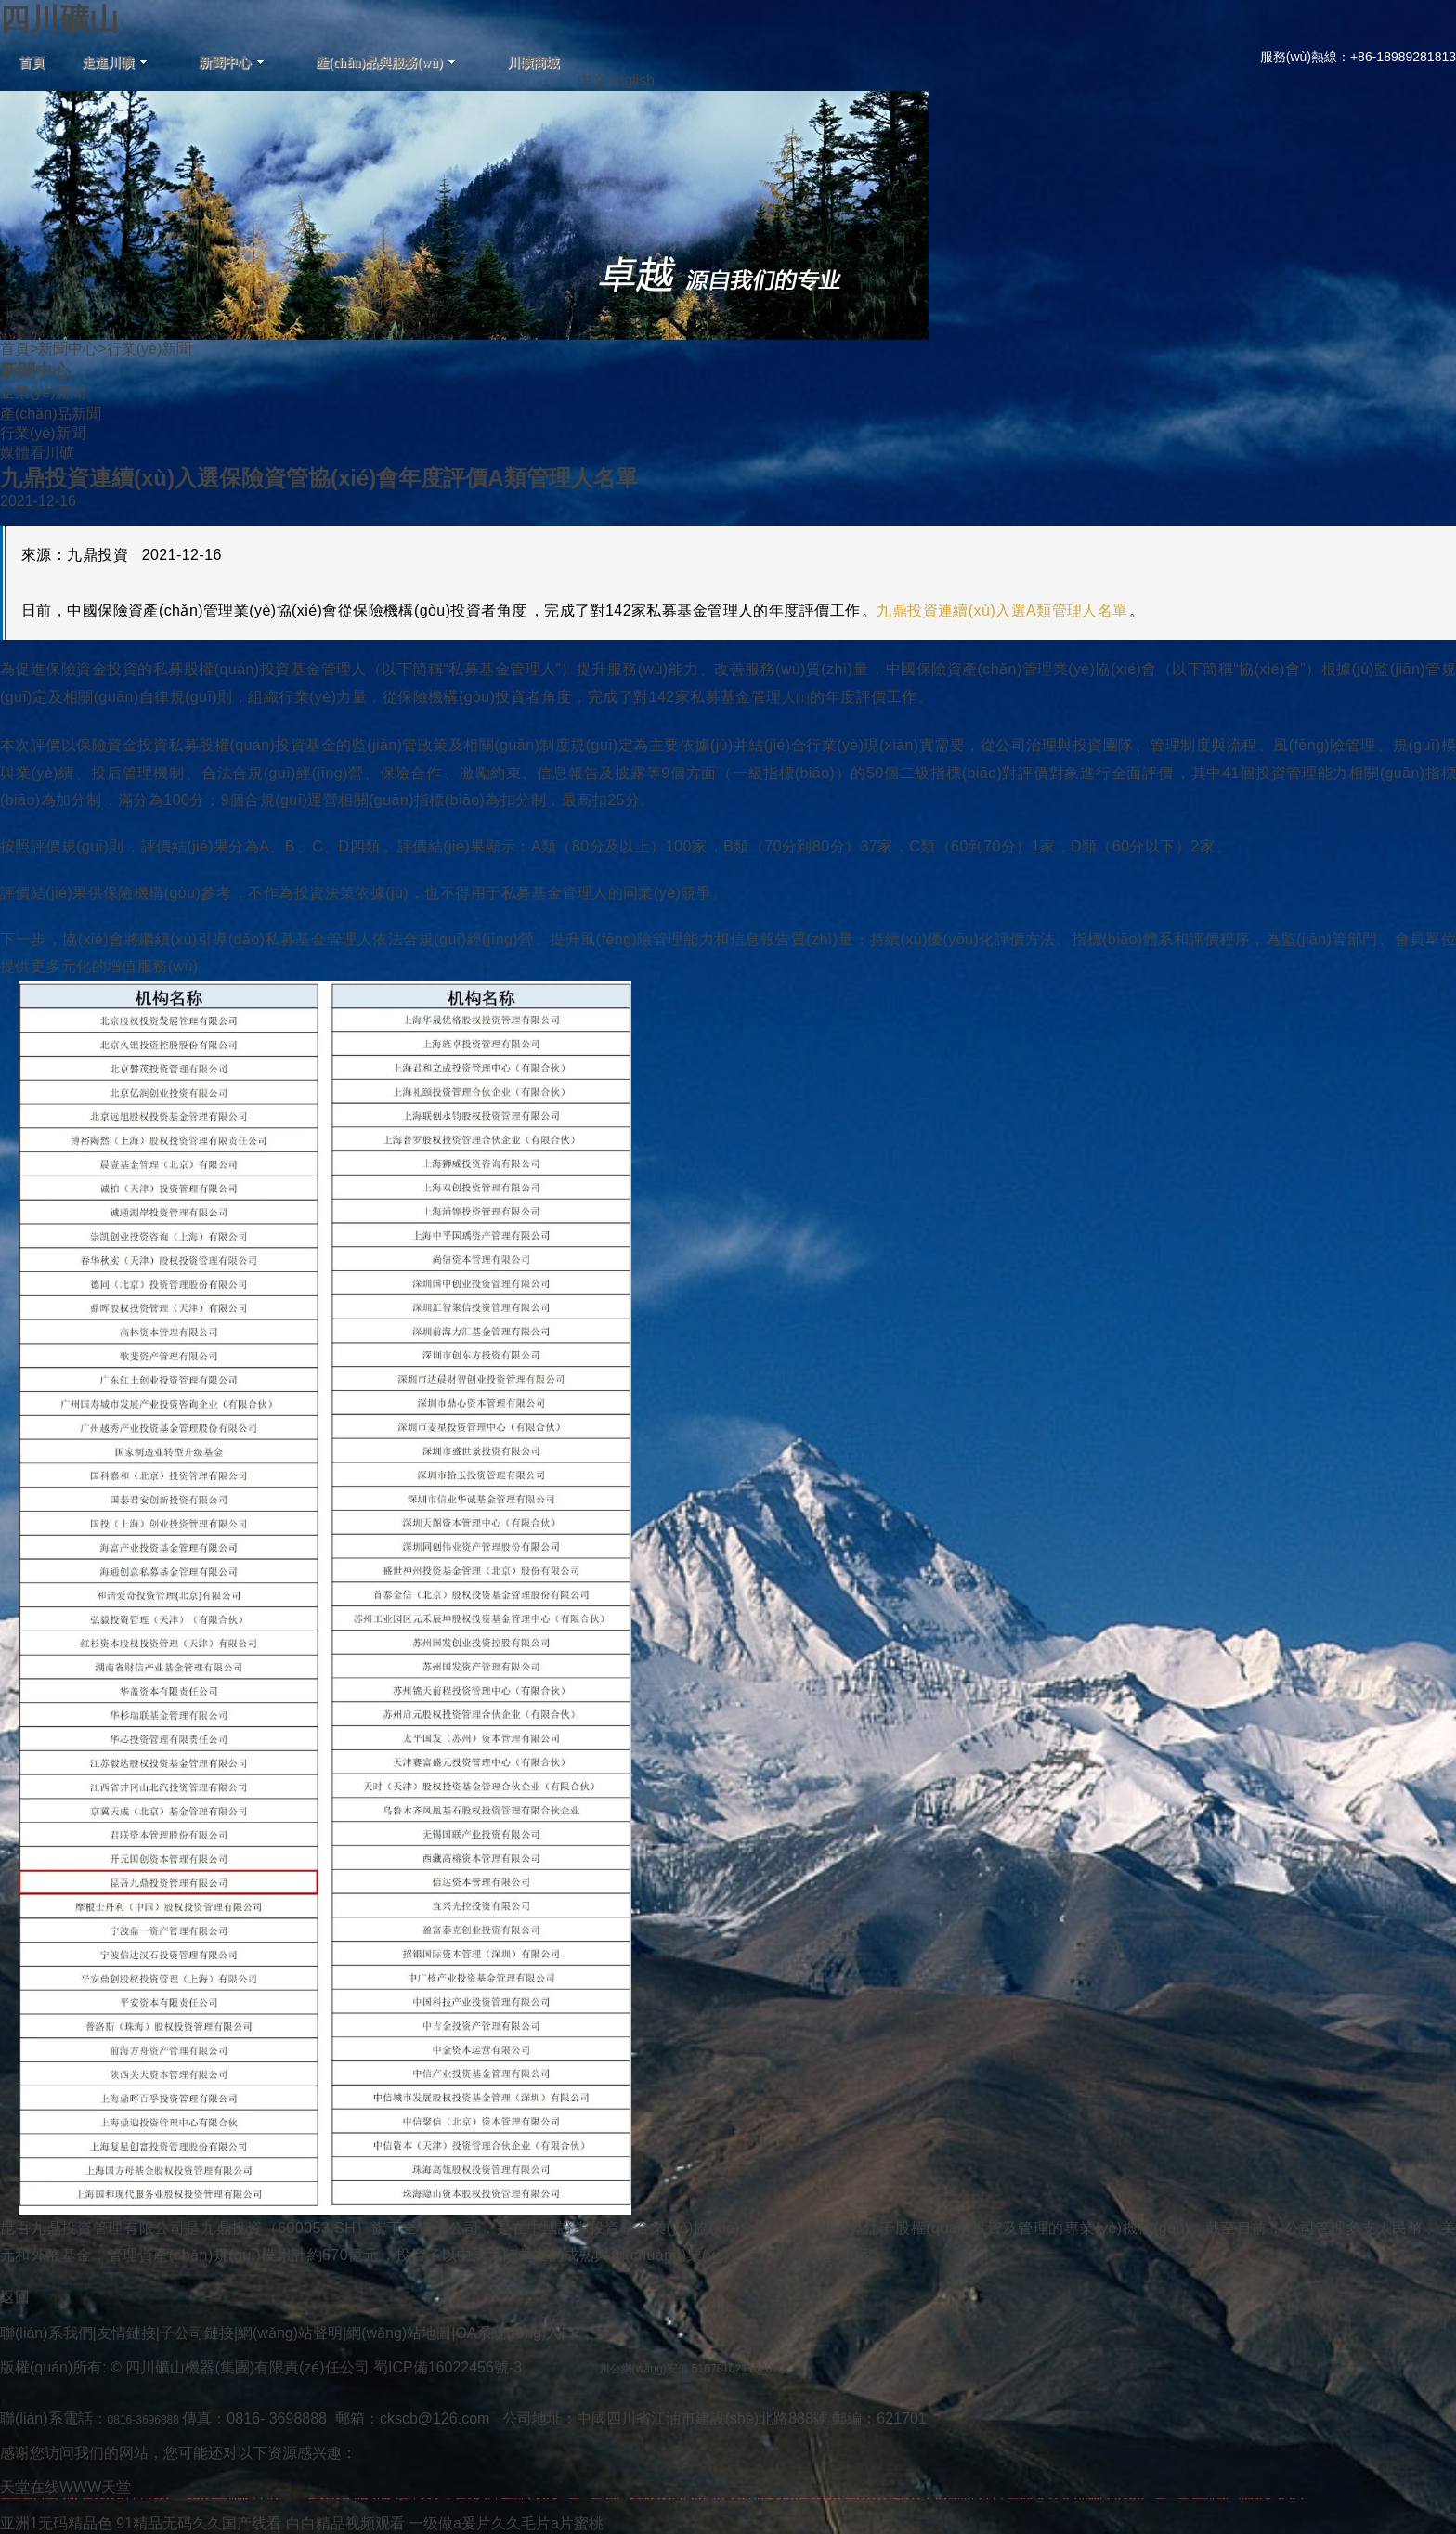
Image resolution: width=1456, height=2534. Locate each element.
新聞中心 (232, 63)
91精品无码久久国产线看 (198, 2523)
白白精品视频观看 (345, 2523)
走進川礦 (115, 63)
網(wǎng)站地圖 (398, 2333)
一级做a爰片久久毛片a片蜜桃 (506, 2523)
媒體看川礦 (37, 453)
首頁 (32, 63)
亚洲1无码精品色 (56, 2523)
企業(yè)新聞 (42, 392)
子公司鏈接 (197, 2333)
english (631, 80)
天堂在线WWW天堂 (65, 2487)
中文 (592, 80)
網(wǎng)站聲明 (290, 2333)
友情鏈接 (126, 2333)
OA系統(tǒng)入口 (515, 2333)
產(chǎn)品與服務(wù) (386, 63)
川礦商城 (533, 63)
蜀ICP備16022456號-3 (447, 2367)
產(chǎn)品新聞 (50, 414)
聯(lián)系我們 (46, 2333)
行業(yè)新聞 (42, 433)
